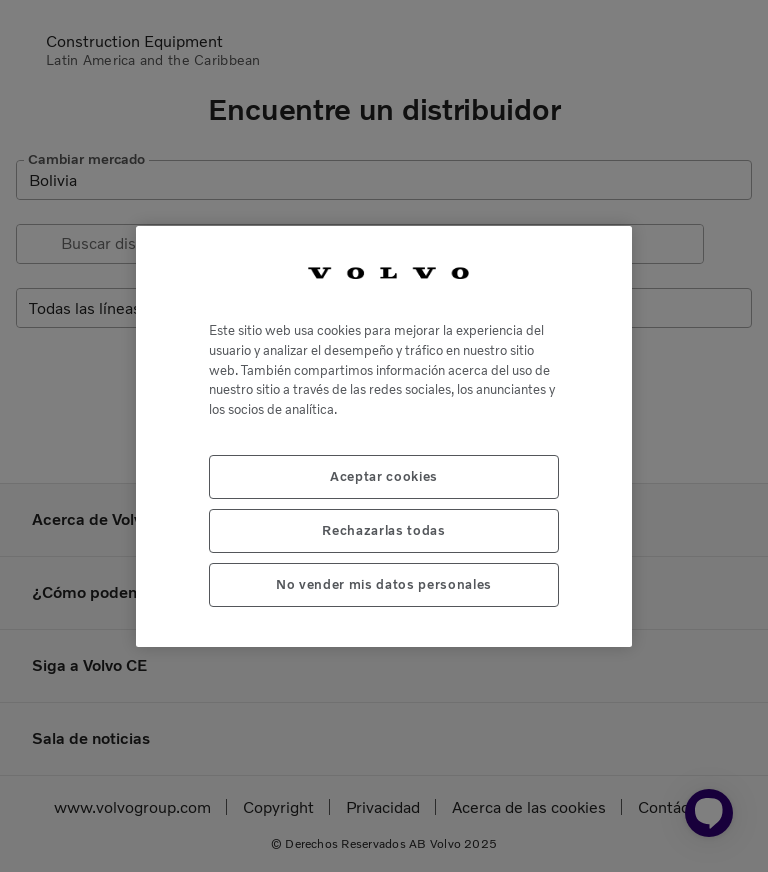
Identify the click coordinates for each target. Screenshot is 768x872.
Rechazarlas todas (383, 530)
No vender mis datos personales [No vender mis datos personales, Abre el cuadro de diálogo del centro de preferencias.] (384, 584)
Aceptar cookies (384, 476)
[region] (384, 436)
